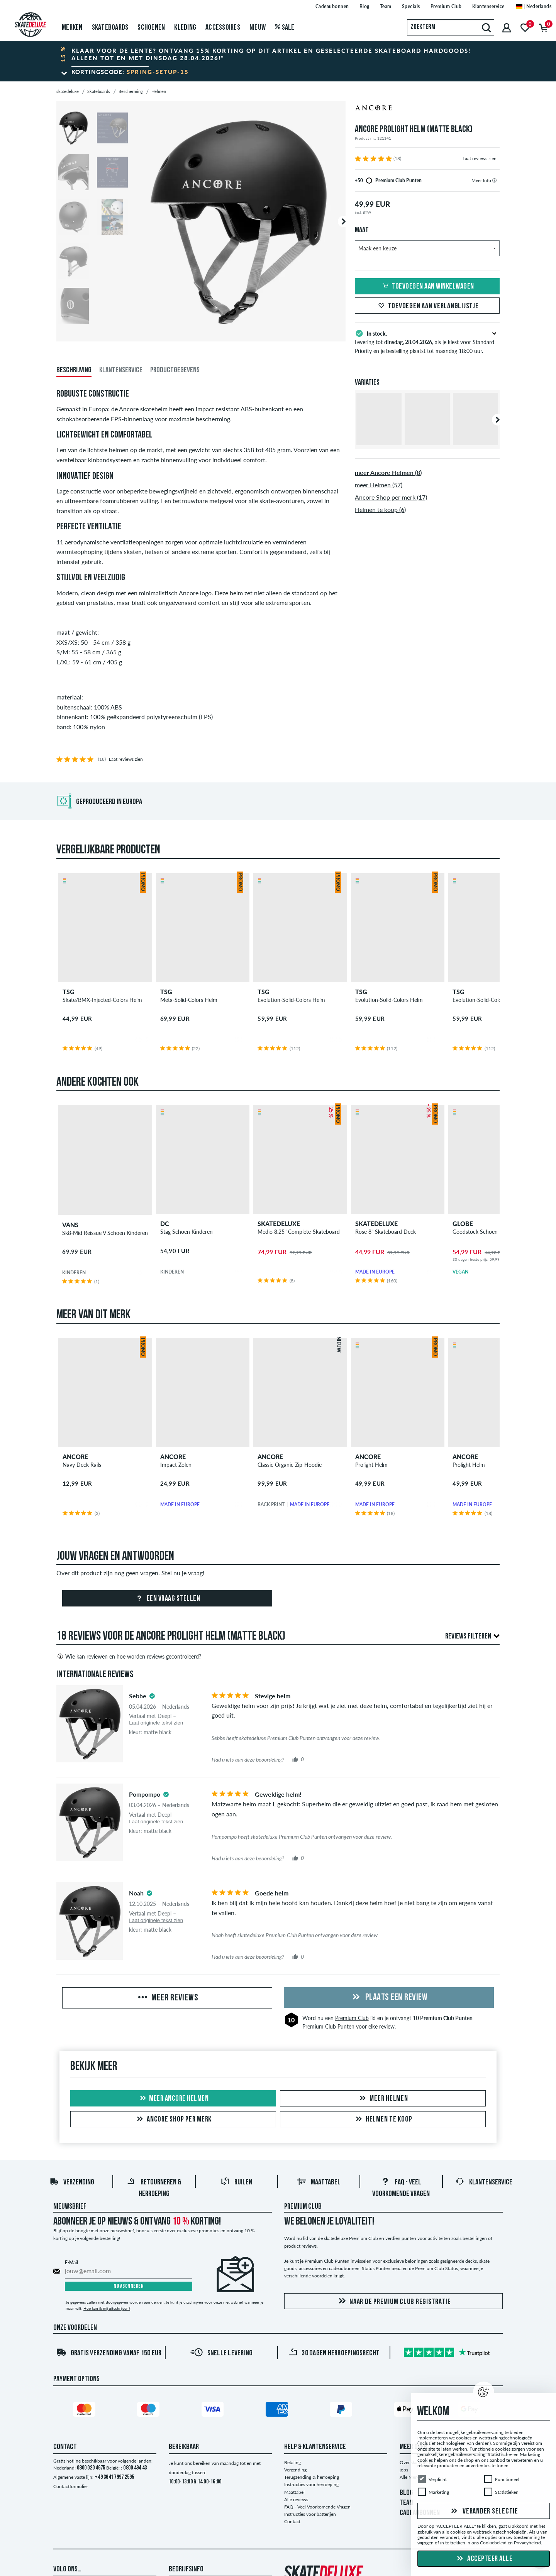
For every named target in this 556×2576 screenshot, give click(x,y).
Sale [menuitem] (285, 28)
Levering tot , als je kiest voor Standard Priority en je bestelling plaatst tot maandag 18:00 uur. (427, 341)
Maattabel (319, 2182)
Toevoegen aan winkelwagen (427, 287)
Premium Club (352, 2018)
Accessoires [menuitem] (222, 28)
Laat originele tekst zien (156, 1723)
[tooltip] (494, 180)
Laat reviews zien (480, 158)
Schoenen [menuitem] (151, 28)
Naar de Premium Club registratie (393, 2301)
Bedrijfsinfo (186, 2569)
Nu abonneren (129, 2286)
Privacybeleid (527, 2543)
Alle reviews (296, 2499)
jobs (404, 2470)
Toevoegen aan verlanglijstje (427, 306)
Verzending (71, 2182)
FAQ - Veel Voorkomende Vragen (317, 2507)
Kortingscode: (130, 71)
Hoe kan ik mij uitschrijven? (106, 2308)
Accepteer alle (484, 2559)
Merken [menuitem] (72, 28)
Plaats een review (388, 1997)
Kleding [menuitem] (185, 28)
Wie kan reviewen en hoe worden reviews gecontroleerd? (128, 1656)
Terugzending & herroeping (311, 2477)
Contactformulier (70, 2486)
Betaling (292, 2462)
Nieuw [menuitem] (257, 28)
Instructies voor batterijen (310, 2514)
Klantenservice (483, 2182)
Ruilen (236, 2182)
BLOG (406, 2493)
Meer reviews (167, 1998)
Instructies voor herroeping (311, 2484)
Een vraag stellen (167, 1599)
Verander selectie (483, 2511)
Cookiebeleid (493, 2543)
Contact (292, 2521)
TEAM (407, 2503)
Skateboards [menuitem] (110, 28)
